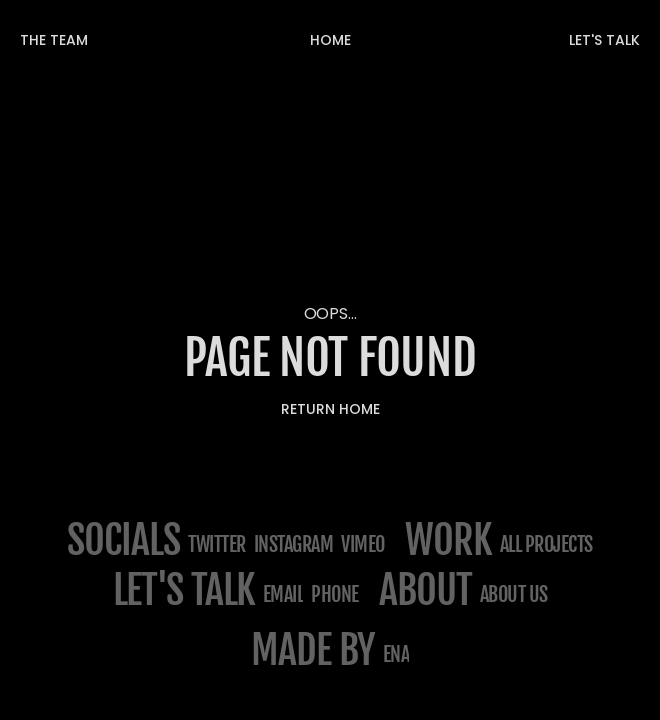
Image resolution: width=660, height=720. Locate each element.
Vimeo (363, 544)
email (283, 594)
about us (514, 594)
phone (335, 594)
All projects (546, 544)
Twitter (217, 544)
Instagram (294, 544)
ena (396, 654)
